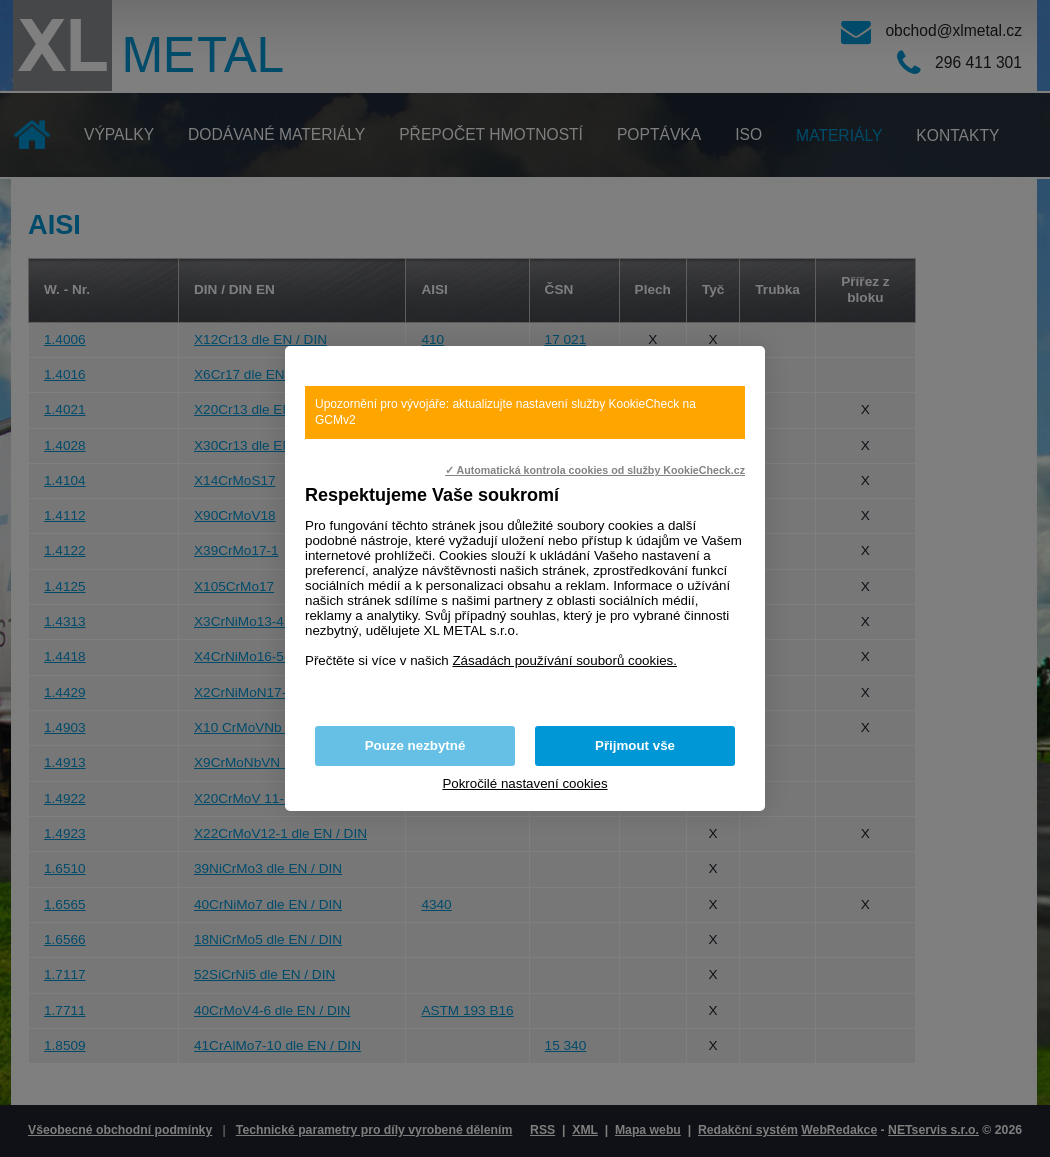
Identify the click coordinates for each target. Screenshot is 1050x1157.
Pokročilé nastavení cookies (524, 783)
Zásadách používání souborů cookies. (564, 660)
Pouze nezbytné (415, 745)
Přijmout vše (635, 745)
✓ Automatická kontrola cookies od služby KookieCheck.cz (595, 470)
